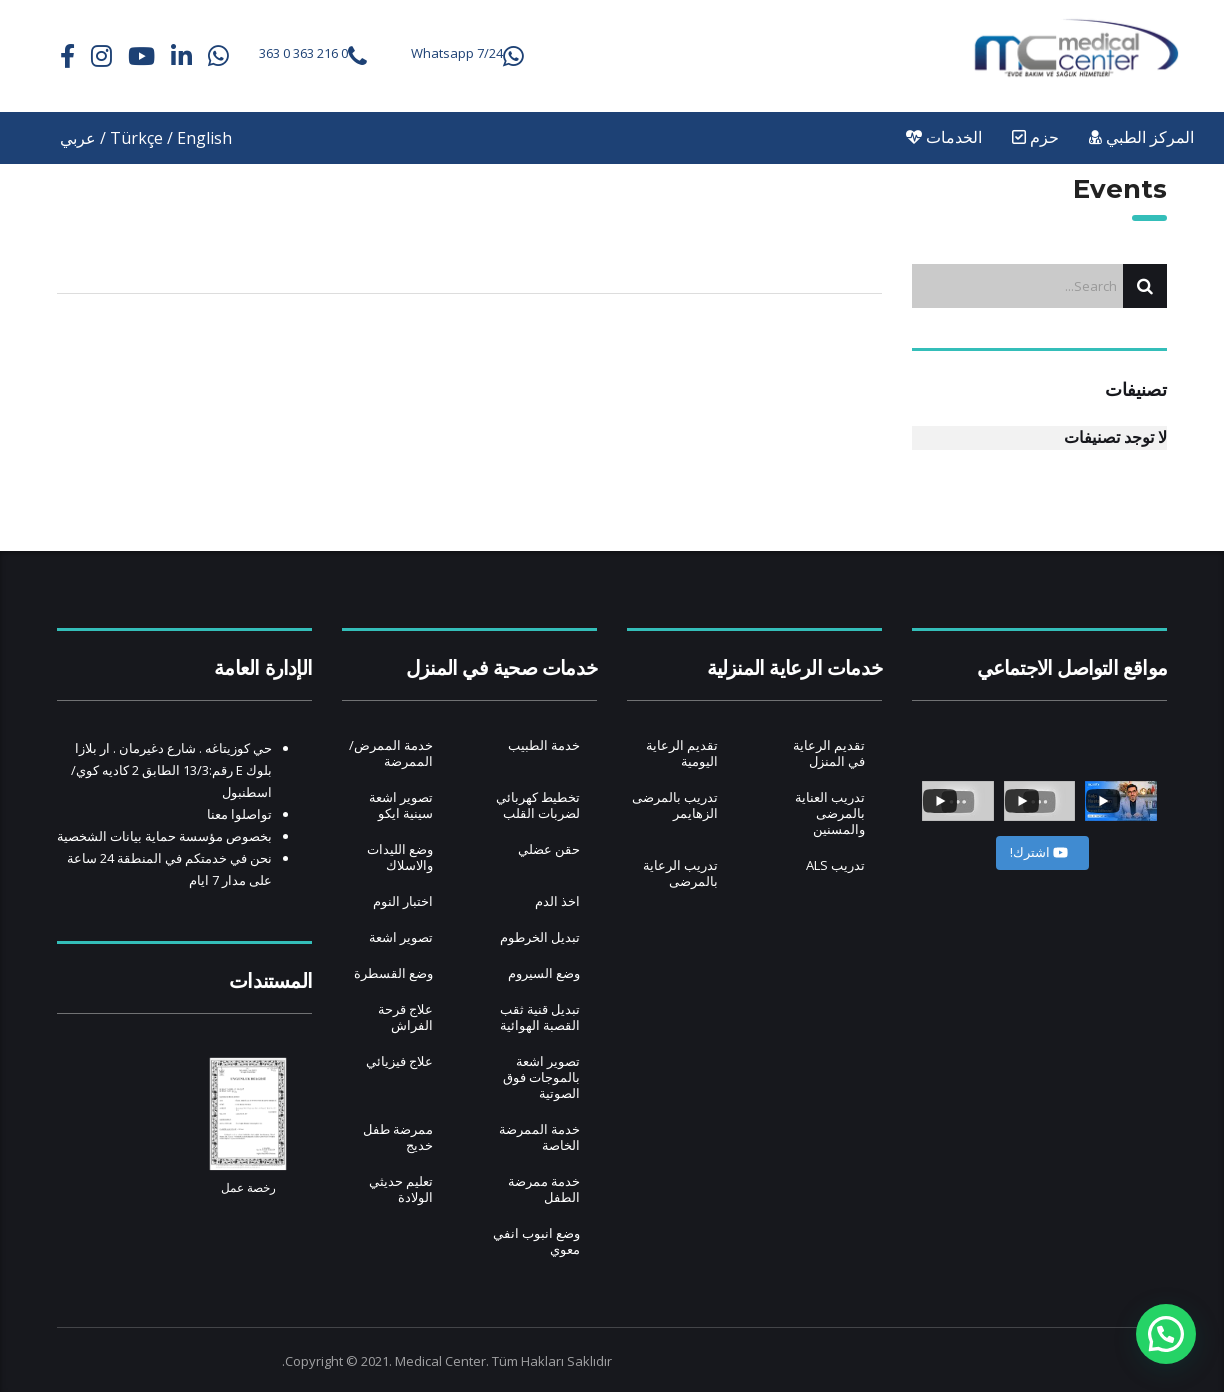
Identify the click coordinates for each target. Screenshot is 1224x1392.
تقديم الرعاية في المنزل (829, 753)
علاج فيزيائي (399, 1061)
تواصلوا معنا (239, 814)
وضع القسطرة (393, 973)
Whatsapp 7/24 (457, 53)
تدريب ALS (835, 865)
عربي (78, 138)
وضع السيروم (544, 973)
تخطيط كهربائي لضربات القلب (538, 805)
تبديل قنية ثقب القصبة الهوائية (540, 1017)
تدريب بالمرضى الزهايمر (675, 805)
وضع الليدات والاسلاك (400, 857)
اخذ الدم (557, 901)
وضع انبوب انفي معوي (536, 1241)
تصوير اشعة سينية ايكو (401, 805)
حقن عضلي (549, 849)
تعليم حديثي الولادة (401, 1189)
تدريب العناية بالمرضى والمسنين (830, 813)
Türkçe (136, 138)
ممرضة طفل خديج (398, 1137)
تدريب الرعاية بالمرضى (680, 873)
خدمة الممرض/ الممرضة (391, 753)
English (204, 138)
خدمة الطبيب (544, 745)
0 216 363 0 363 (303, 53)
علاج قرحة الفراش (405, 1017)
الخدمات (944, 137)
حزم (1035, 137)
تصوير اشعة (401, 937)
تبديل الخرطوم (540, 937)
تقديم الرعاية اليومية (682, 753)
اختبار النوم (403, 901)
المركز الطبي (1141, 137)
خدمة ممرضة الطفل (544, 1189)
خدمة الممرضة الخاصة (539, 1137)
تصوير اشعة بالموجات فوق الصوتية (541, 1077)
